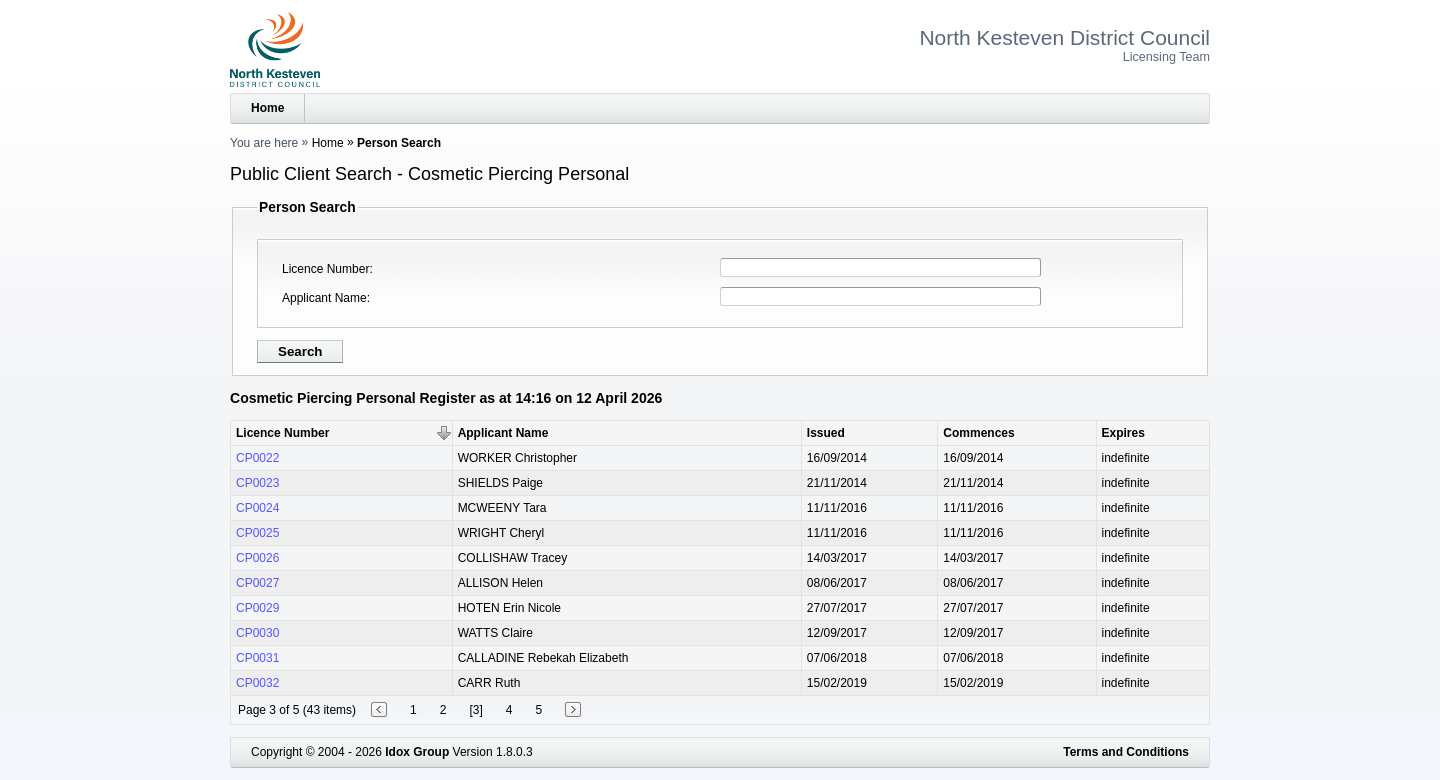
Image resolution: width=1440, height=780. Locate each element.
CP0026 (257, 558)
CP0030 (257, 633)
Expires (1123, 433)
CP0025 (257, 533)
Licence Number (325, 269)
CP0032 (257, 683)
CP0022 (257, 458)
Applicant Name (324, 298)
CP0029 (257, 608)
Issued (826, 433)
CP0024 (257, 508)
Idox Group (417, 752)
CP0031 (257, 658)
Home (267, 108)
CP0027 (257, 583)
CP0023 (257, 483)
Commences (978, 433)
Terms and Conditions (1126, 752)
